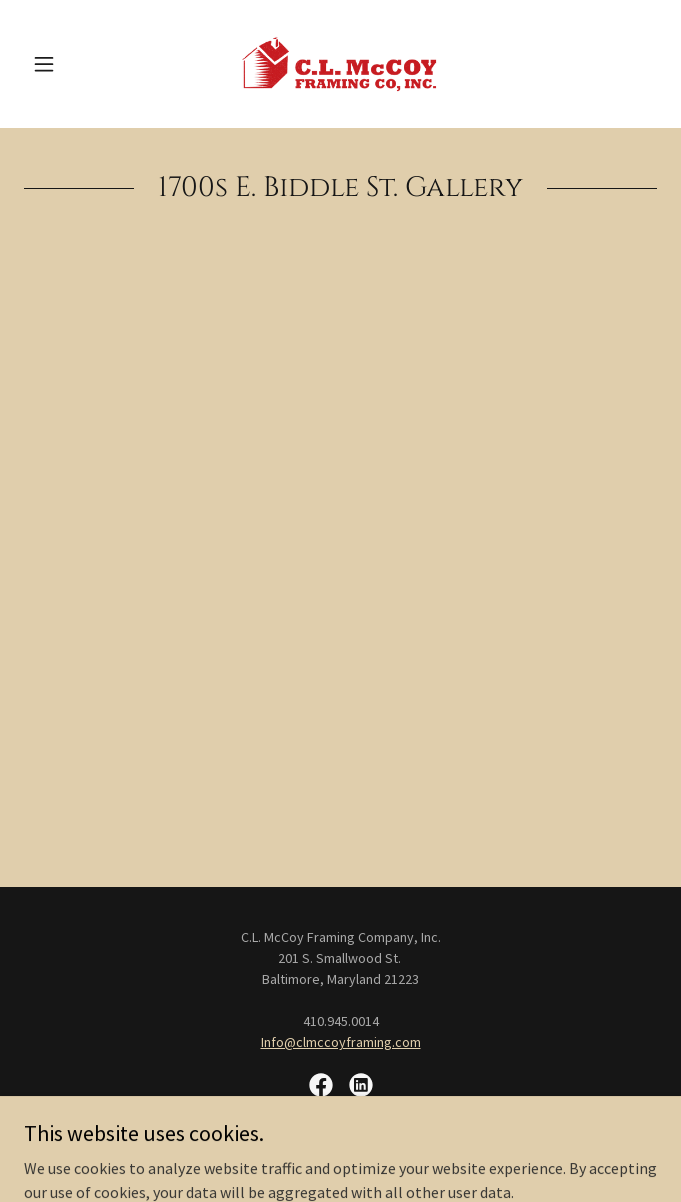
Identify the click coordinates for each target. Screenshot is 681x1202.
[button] (71, 64)
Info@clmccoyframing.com (341, 1042)
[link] (341, 64)
